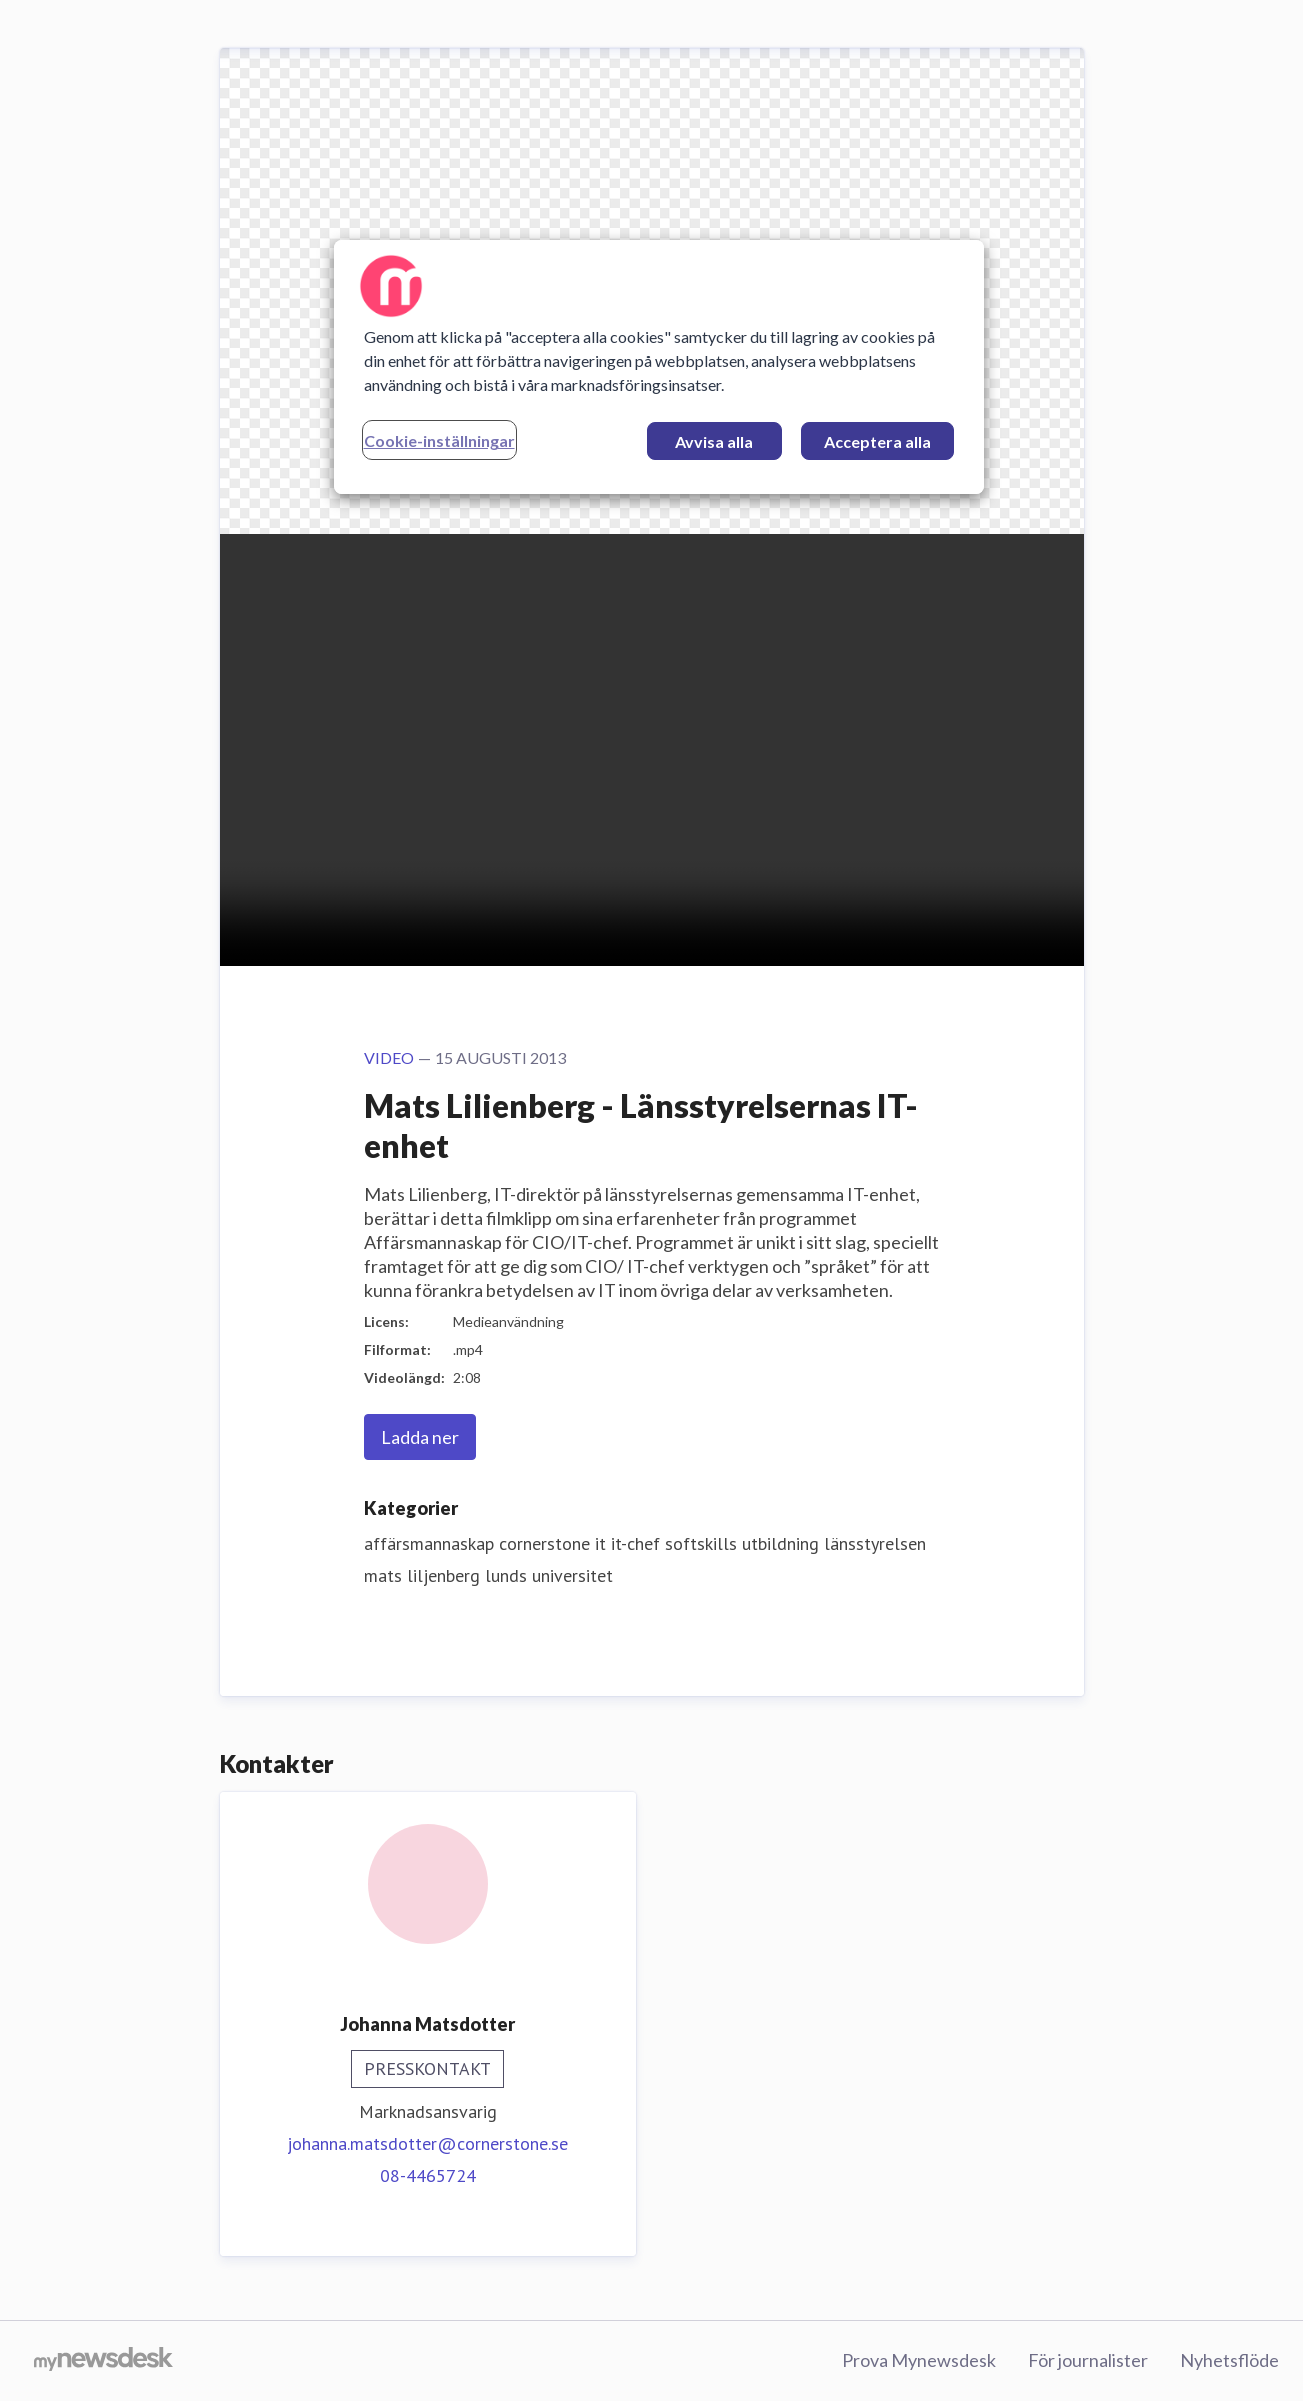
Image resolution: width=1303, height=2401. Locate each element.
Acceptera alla (877, 441)
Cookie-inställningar (439, 440)
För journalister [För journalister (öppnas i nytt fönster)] (1088, 2360)
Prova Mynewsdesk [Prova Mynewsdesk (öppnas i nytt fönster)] (919, 2360)
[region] (659, 367)
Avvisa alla (714, 441)
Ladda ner (420, 1437)
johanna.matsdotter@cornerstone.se (427, 2143)
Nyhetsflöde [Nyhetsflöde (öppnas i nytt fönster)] (1229, 2360)
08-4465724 (428, 2175)
